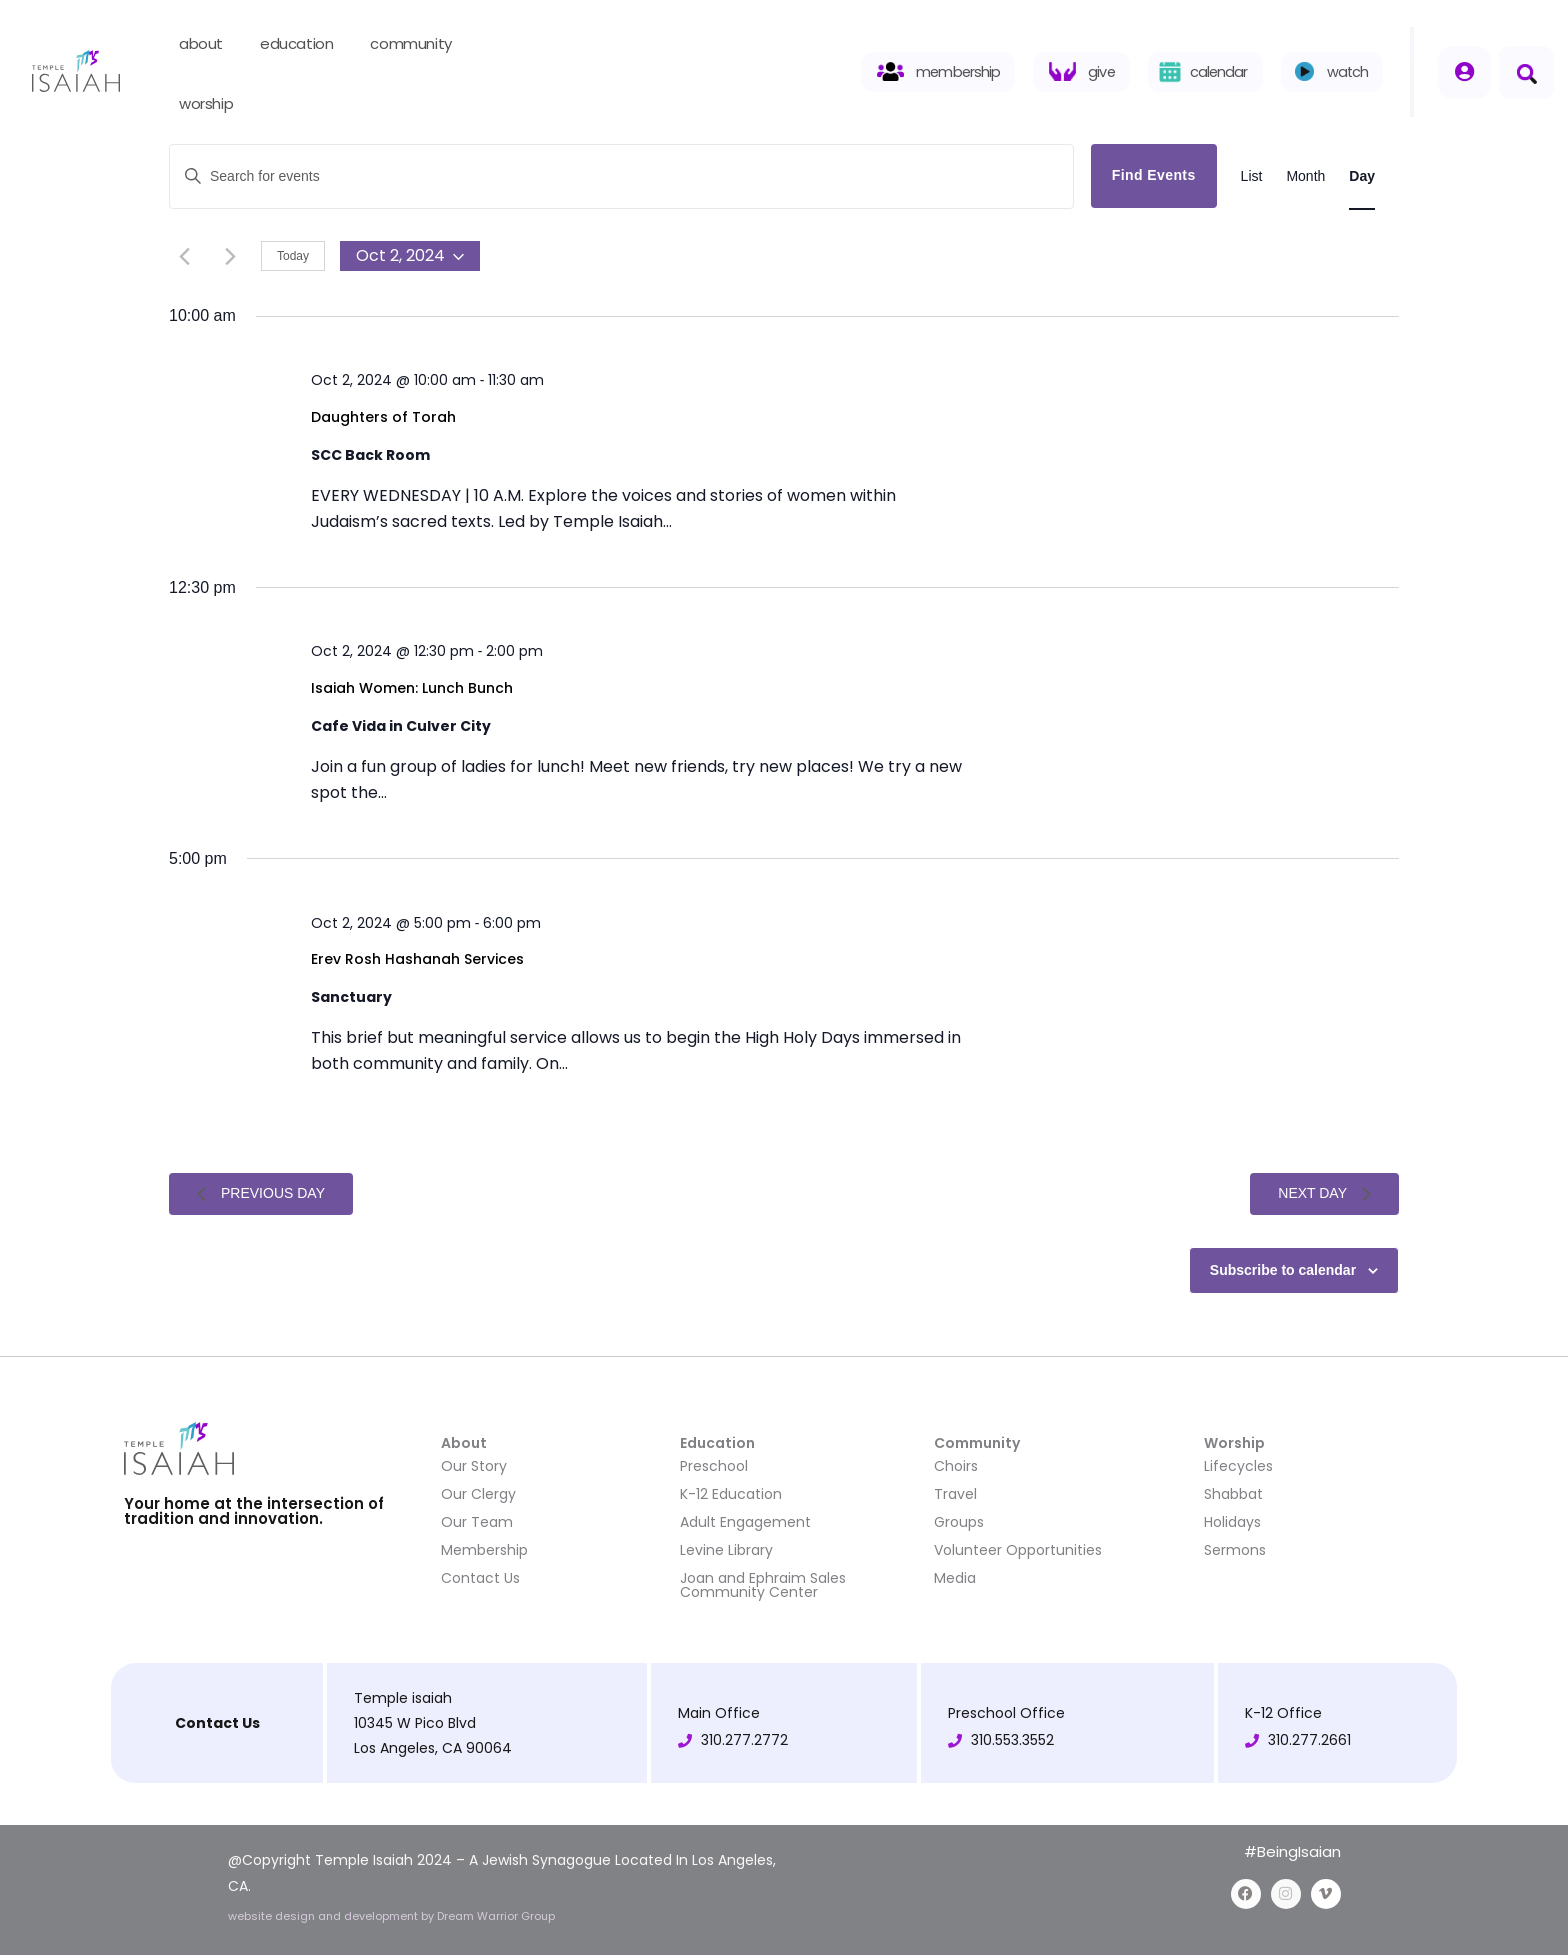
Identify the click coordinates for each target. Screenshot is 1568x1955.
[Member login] (1464, 72)
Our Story (474, 1466)
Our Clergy (478, 1494)
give (1101, 72)
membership (958, 72)
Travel (955, 1494)
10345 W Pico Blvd (415, 1723)
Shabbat (1233, 1494)
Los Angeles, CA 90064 (433, 1748)
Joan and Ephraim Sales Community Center (763, 1585)
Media (955, 1578)
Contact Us (480, 1578)
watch (1348, 72)
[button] (1526, 72)
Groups (959, 1522)
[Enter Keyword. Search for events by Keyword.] (621, 176)
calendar (1219, 72)
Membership (484, 1550)
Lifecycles (1238, 1466)
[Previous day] (184, 256)
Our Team (477, 1522)
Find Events (1154, 175)
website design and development (324, 1916)
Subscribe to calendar (1283, 1270)
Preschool (714, 1466)
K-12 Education (731, 1494)
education (305, 45)
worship (214, 105)
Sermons (1235, 1550)
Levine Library (726, 1550)
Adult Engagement (745, 1522)
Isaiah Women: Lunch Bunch (412, 688)
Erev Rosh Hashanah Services (417, 959)
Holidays (1232, 1522)
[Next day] (230, 256)
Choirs (956, 1466)
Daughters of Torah (383, 417)
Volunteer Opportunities (1018, 1550)
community (419, 45)
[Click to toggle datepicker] (410, 256)
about (209, 45)
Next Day (1324, 1193)
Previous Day (261, 1193)
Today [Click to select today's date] (293, 256)
